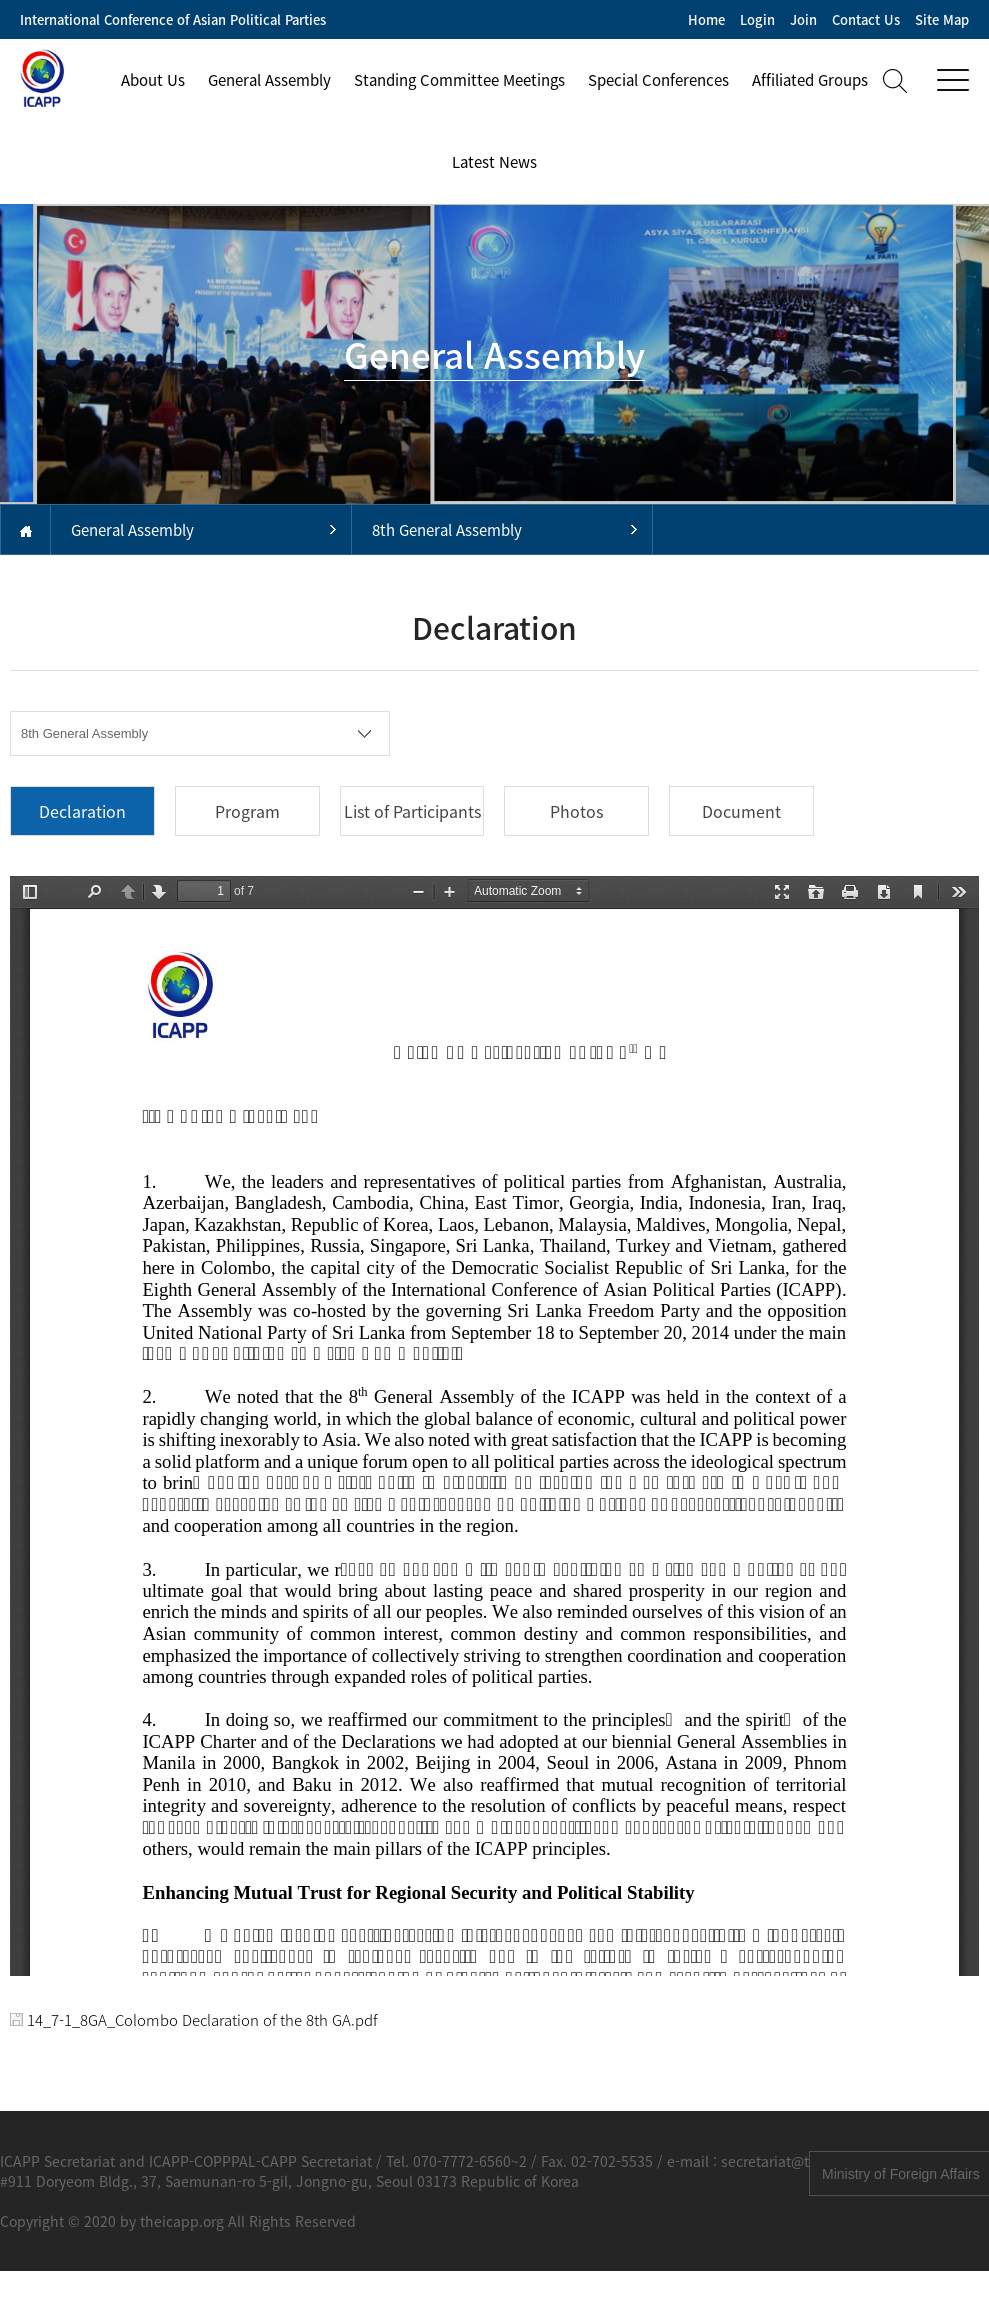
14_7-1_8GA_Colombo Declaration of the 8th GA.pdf (193, 2020)
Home (706, 19)
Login (757, 19)
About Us (153, 80)
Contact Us (866, 19)
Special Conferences (658, 80)
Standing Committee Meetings (459, 80)
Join (803, 19)
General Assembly (269, 80)
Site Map (942, 19)
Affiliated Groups (810, 80)
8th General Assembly (447, 530)
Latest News (494, 162)
